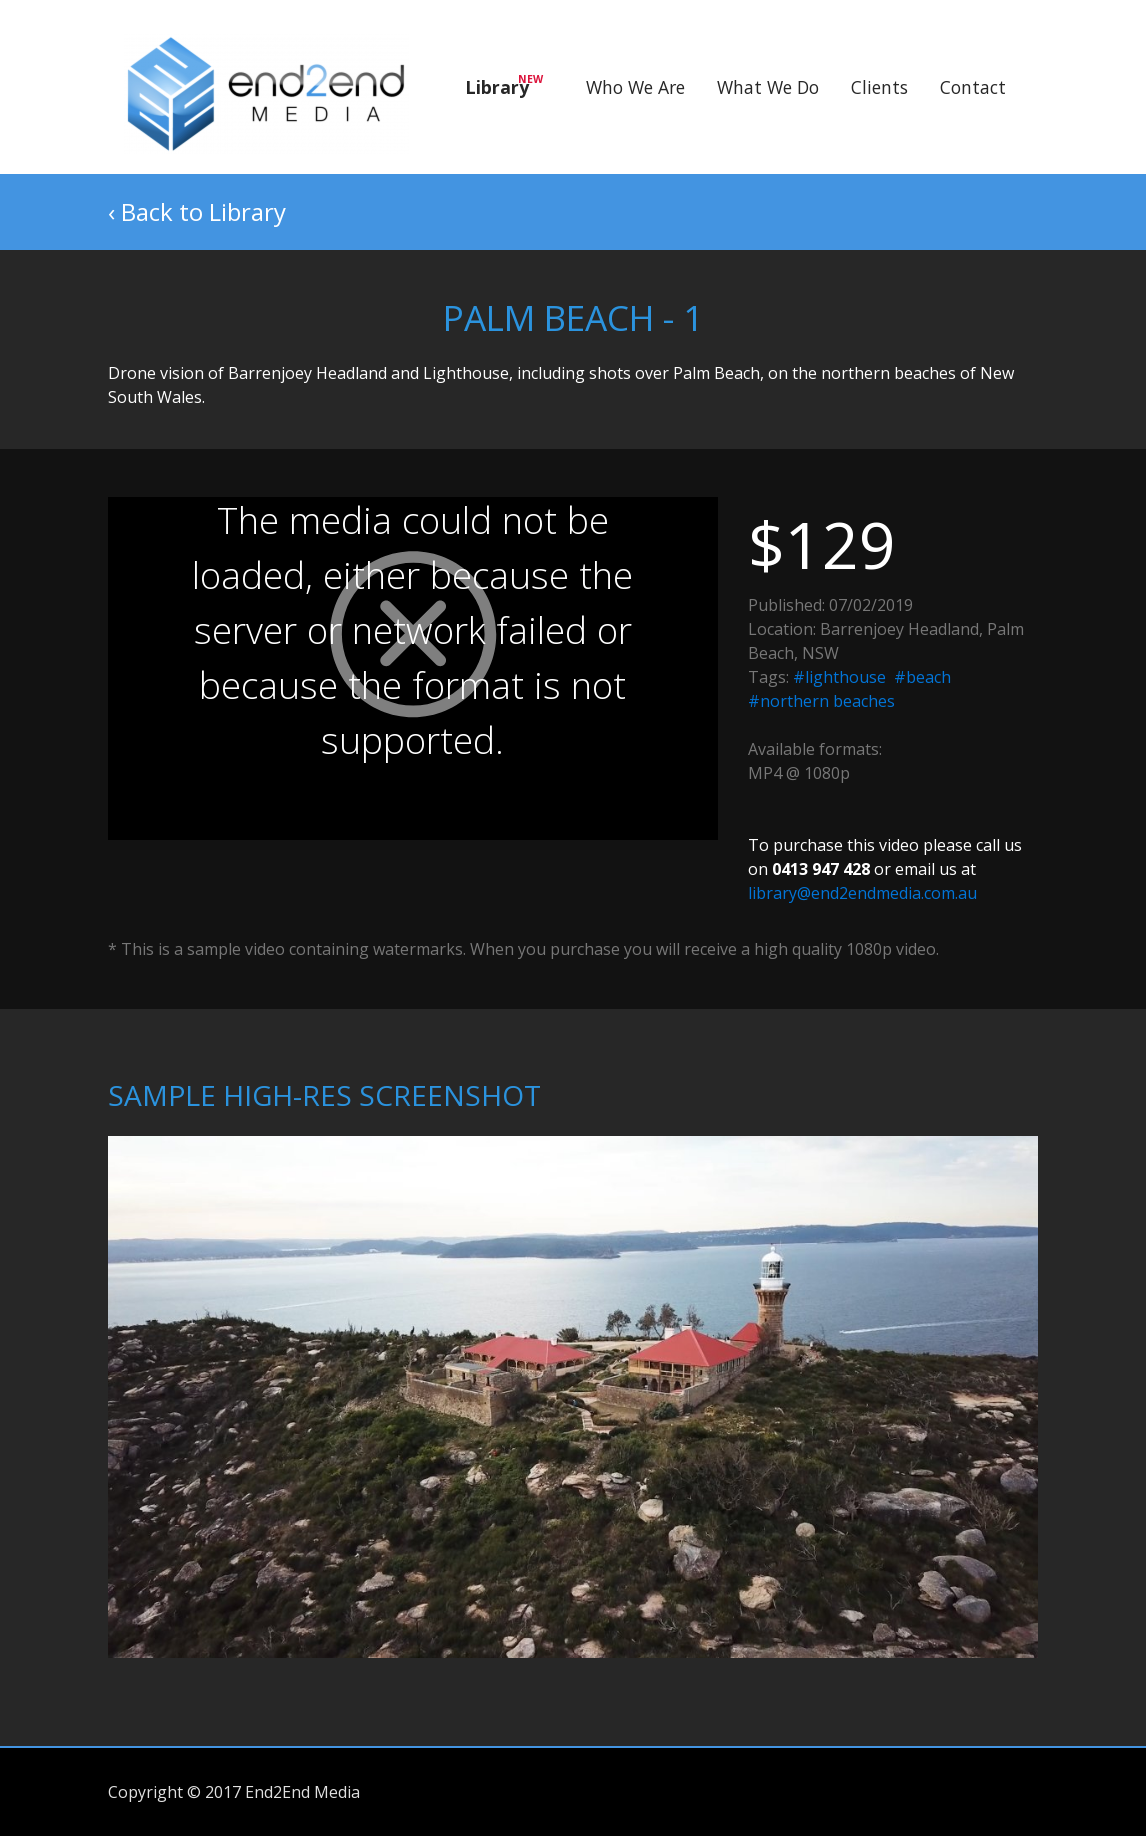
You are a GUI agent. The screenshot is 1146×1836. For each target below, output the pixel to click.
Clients (879, 87)
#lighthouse (839, 677)
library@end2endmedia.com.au (862, 893)
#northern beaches (821, 701)
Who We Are (635, 87)
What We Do (768, 87)
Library (504, 85)
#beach (922, 677)
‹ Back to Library (197, 211)
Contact (973, 87)
